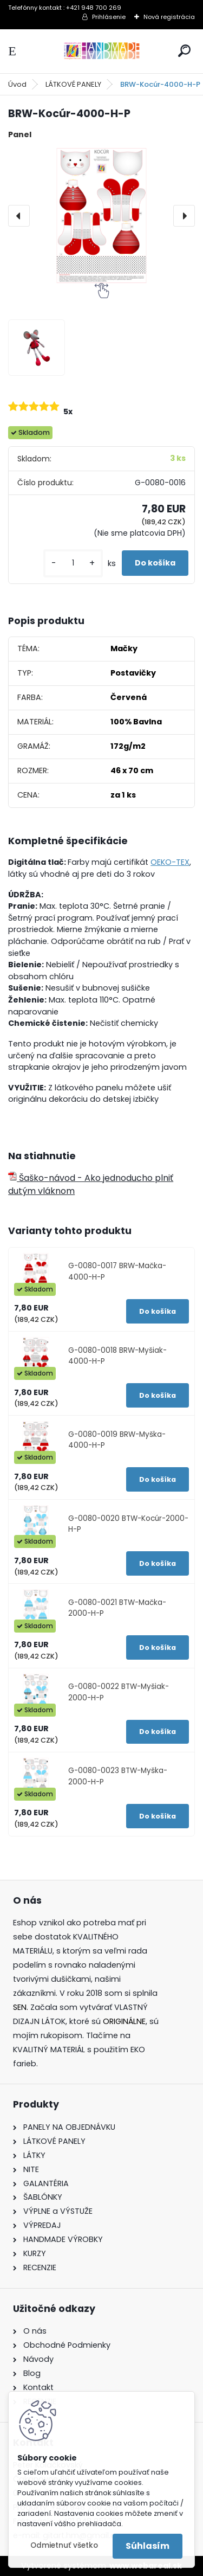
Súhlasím (147, 2546)
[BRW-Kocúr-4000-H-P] (101, 215)
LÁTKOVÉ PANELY (73, 84)
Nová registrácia (169, 16)
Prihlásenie (109, 16)
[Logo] (102, 51)
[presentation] (19, 216)
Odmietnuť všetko (64, 2545)
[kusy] (73, 563)
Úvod (17, 84)
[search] (184, 50)
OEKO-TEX (169, 862)
